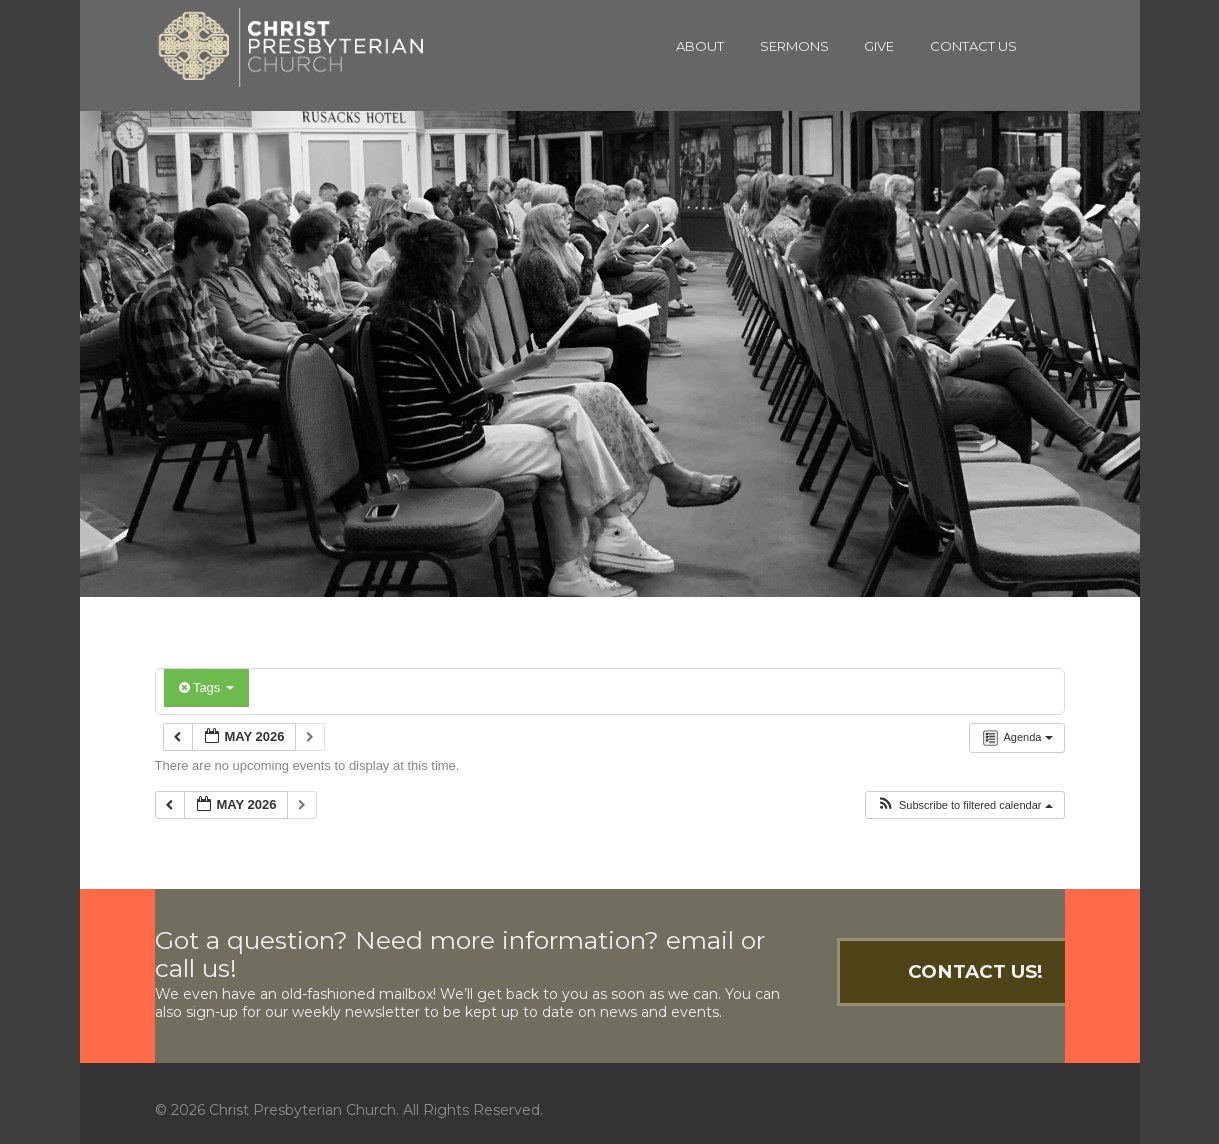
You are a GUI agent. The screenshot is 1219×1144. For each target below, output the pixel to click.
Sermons (794, 46)
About (700, 46)
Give (879, 46)
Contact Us (973, 46)
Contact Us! (975, 971)
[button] (964, 805)
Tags (206, 687)
